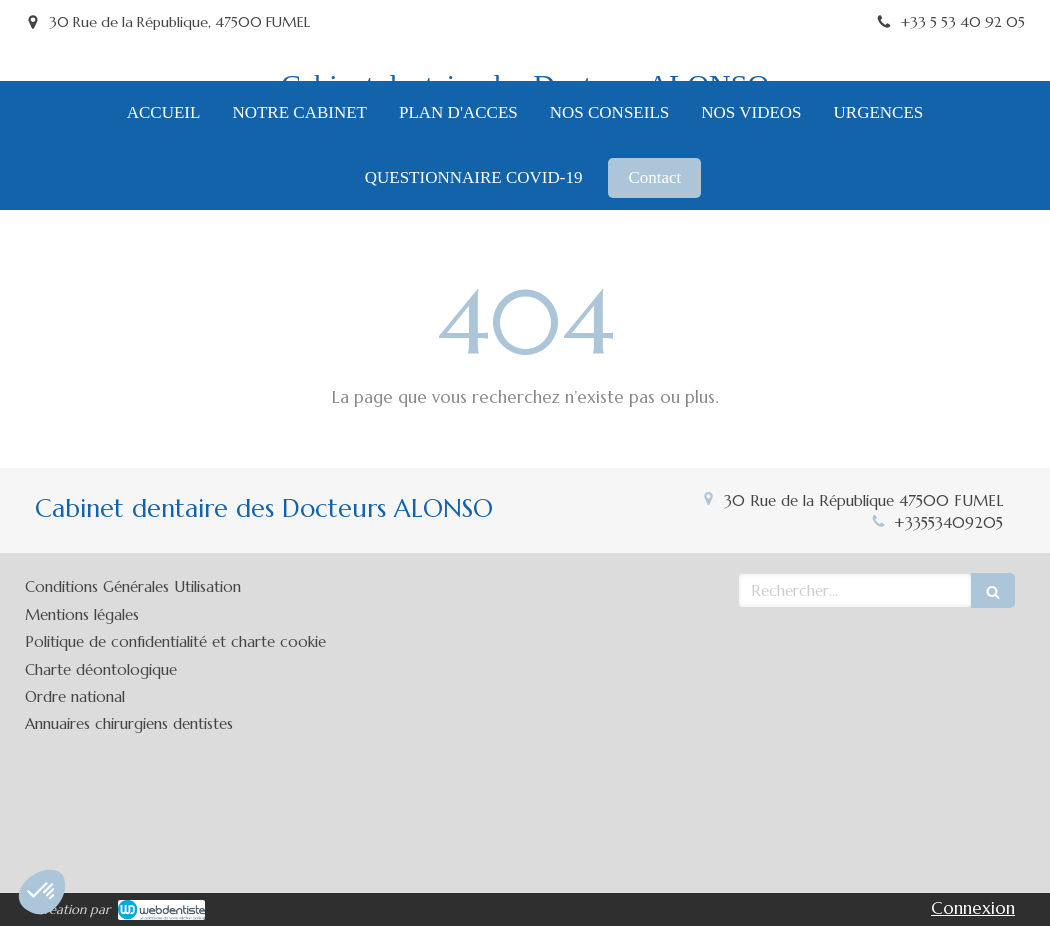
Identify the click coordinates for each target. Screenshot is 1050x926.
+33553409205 (948, 522)
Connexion (973, 908)
